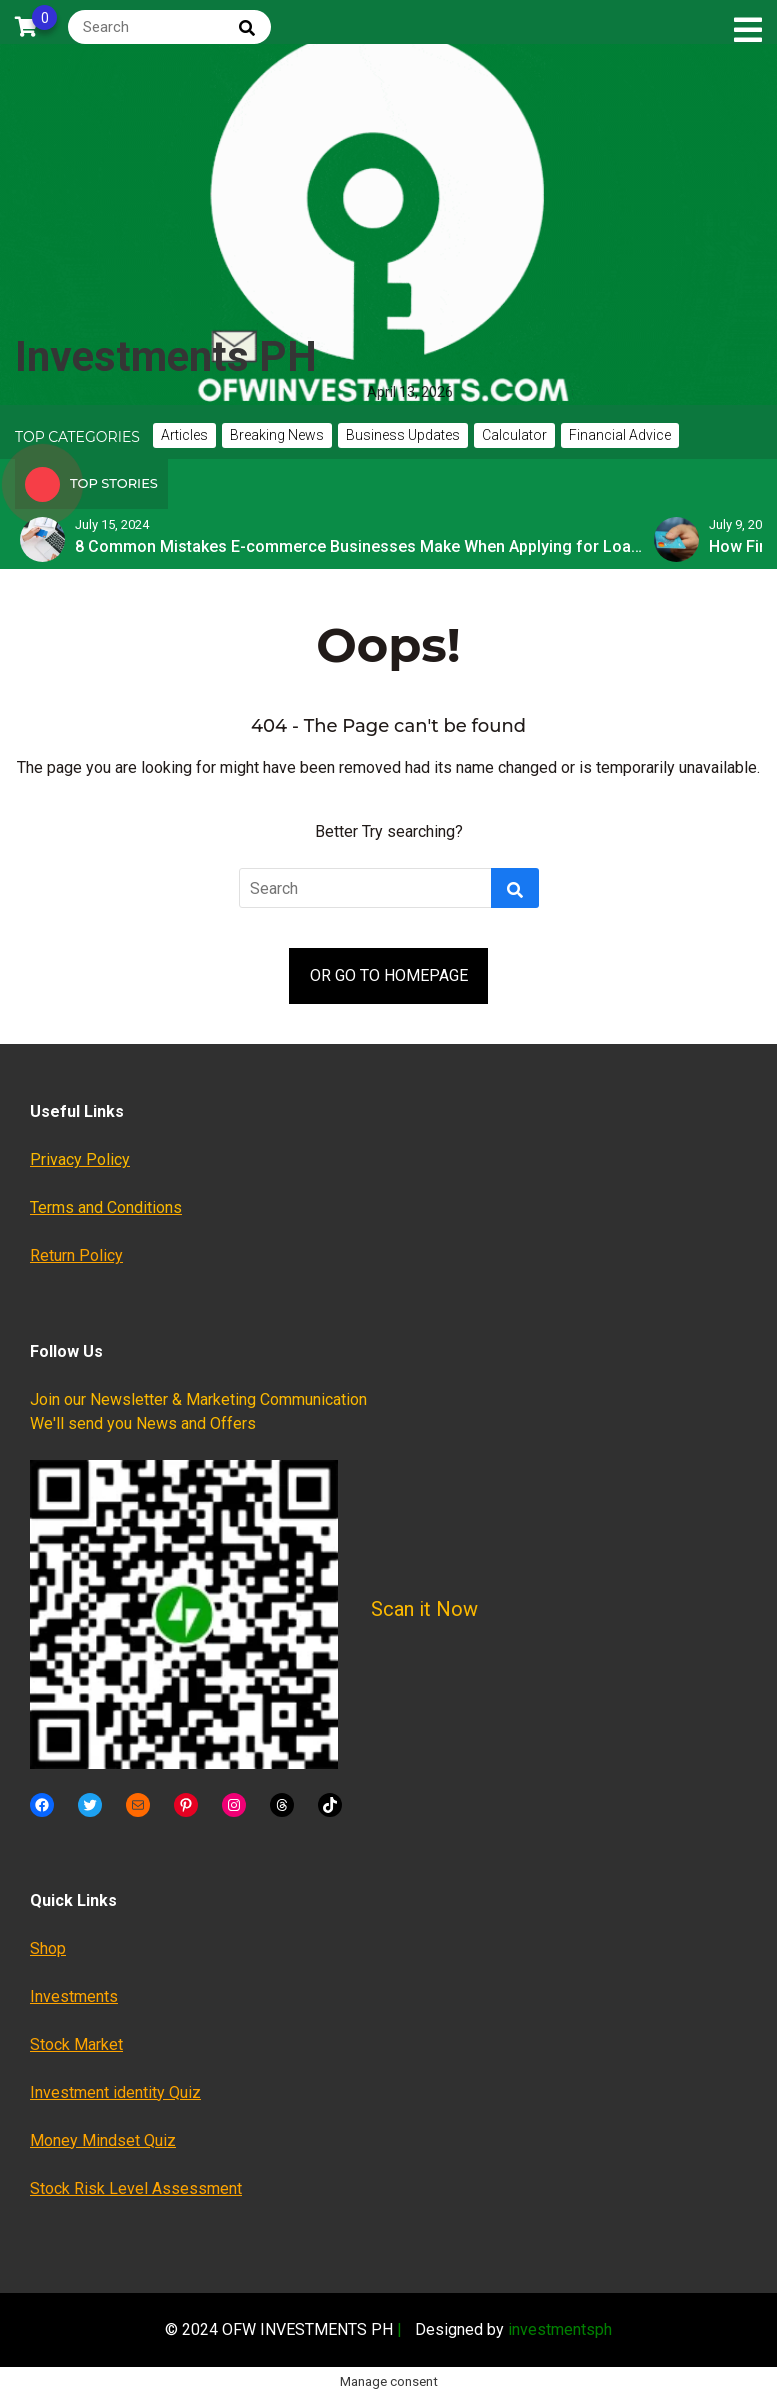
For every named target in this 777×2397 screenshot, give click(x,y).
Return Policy (76, 1255)
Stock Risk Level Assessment (136, 2188)
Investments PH (166, 356)
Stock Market (76, 2044)
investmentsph (560, 2329)
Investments (74, 1996)
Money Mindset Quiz (103, 2140)
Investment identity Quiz (115, 2092)
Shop (48, 1948)
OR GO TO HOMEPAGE (389, 975)
